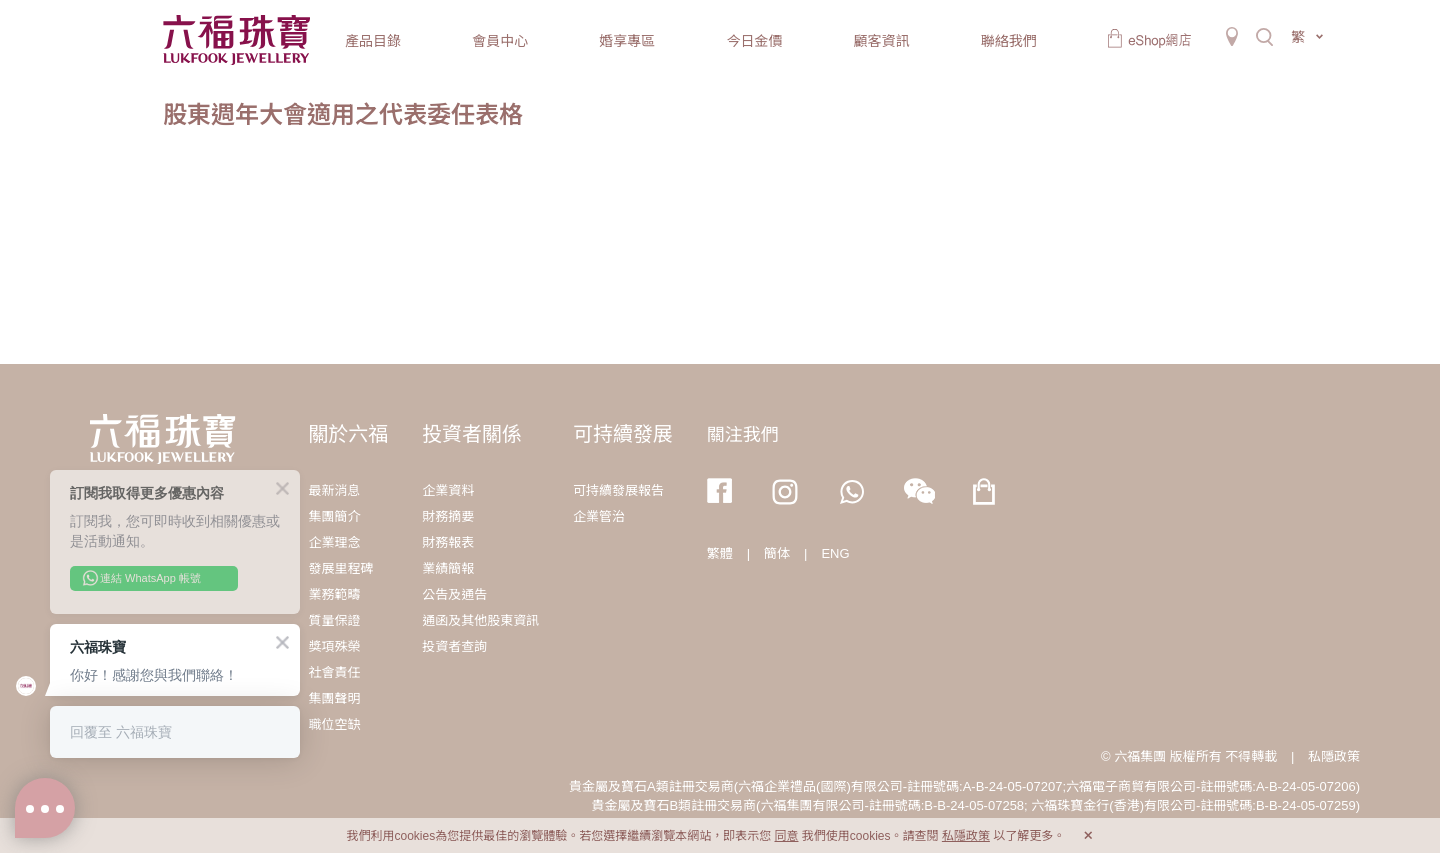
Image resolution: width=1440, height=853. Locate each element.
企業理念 (334, 542)
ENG (835, 553)
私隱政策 (1334, 756)
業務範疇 (334, 594)
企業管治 (599, 516)
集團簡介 (334, 516)
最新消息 (334, 490)
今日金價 (754, 41)
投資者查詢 (454, 646)
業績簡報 (448, 568)
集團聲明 (334, 698)
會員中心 (500, 41)
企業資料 (448, 490)
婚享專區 (627, 41)
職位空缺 (334, 724)
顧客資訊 (882, 41)
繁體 (720, 553)
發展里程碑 (340, 568)
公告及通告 (454, 594)
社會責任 (334, 672)
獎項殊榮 (334, 646)
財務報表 (448, 542)
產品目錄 (373, 41)
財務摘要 (448, 516)
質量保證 (334, 620)
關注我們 (743, 435)
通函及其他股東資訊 (480, 620)
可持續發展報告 (618, 490)
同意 (786, 836)
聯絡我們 (1009, 41)
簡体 (777, 553)
